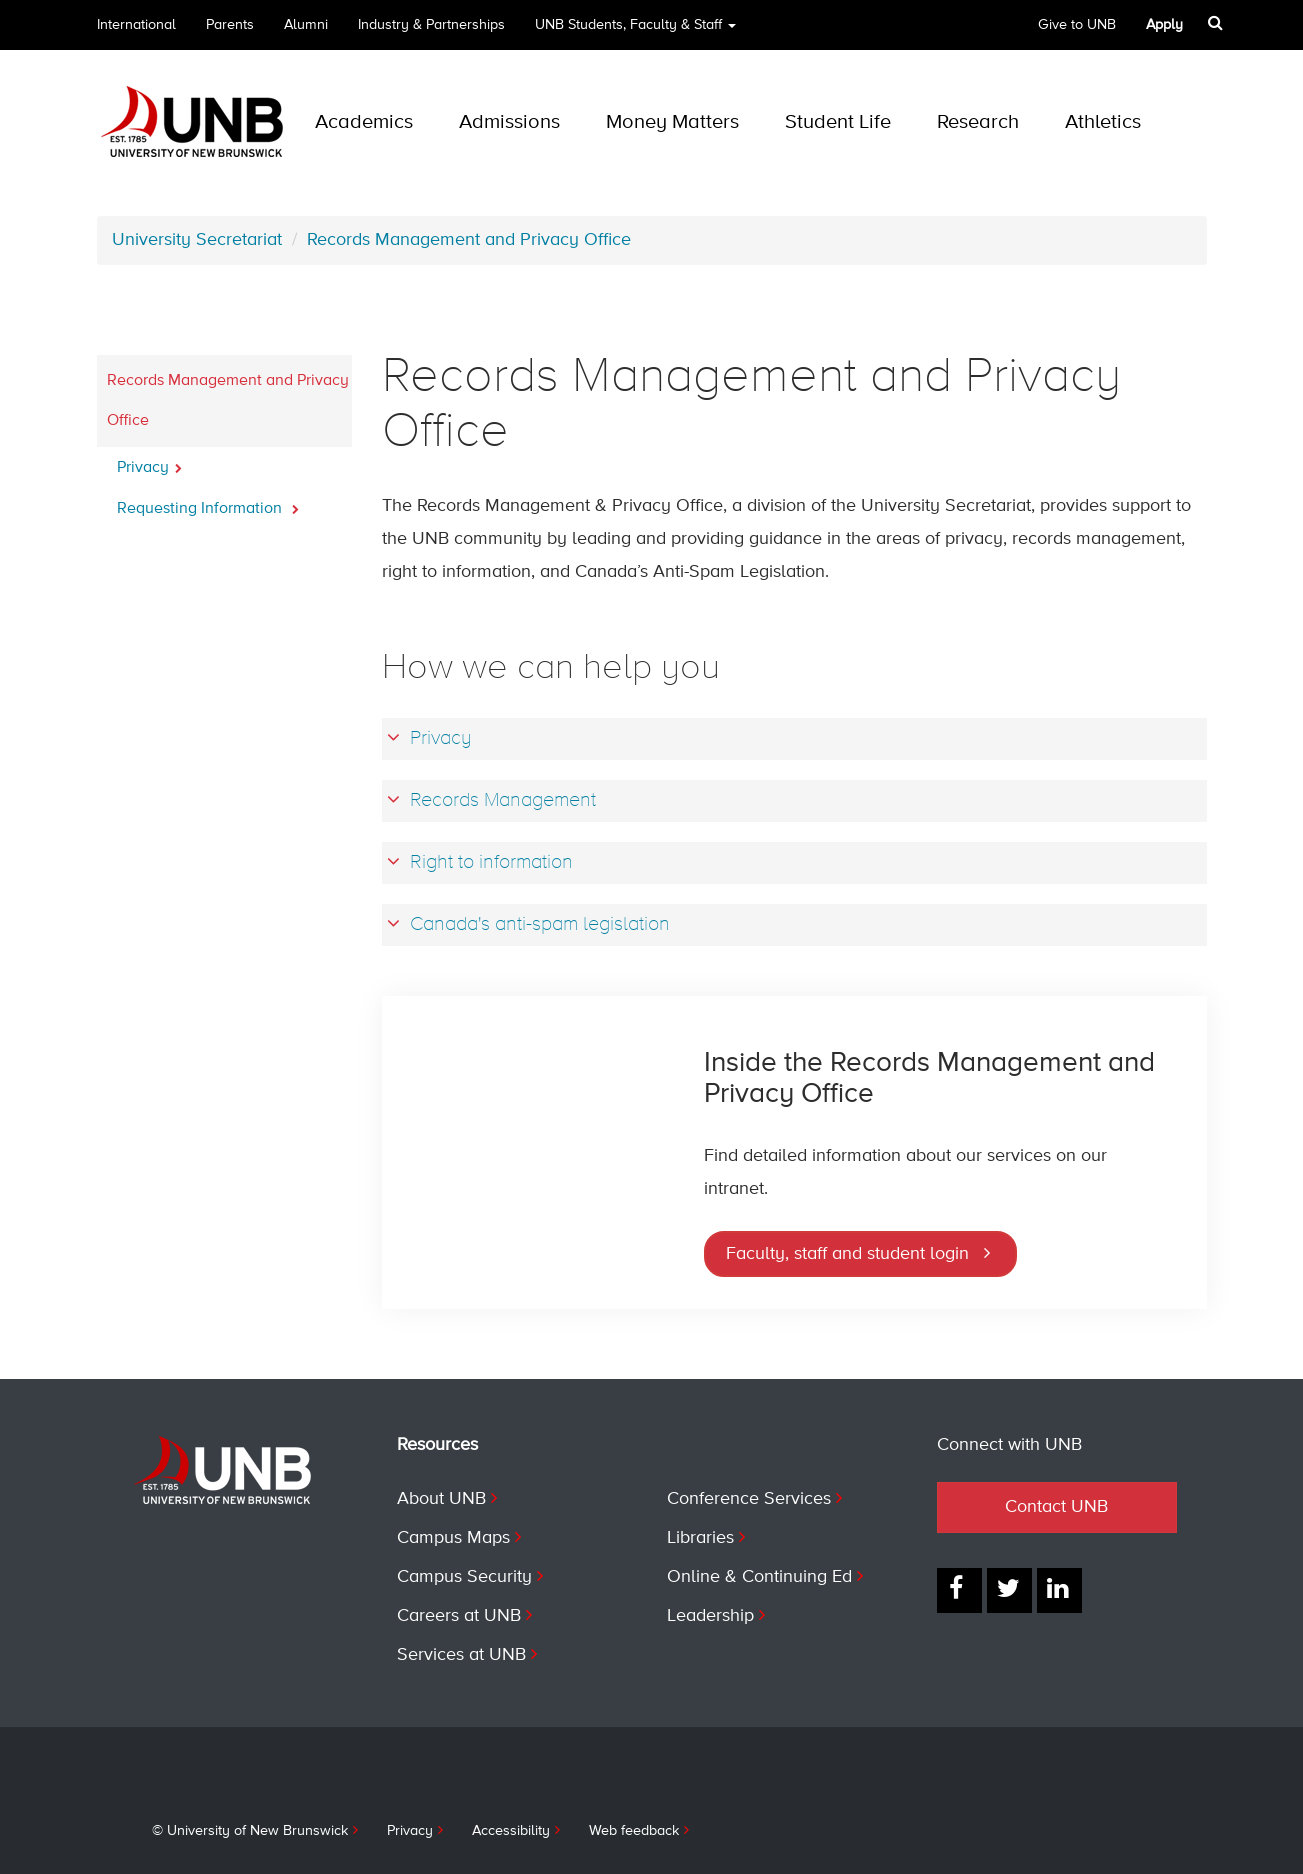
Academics (364, 122)
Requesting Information (208, 503)
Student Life (838, 122)
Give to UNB (1077, 25)
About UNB (441, 1499)
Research (978, 122)
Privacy (149, 462)
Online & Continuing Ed (759, 1577)
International (136, 25)
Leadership (710, 1616)
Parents (230, 25)
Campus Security (464, 1577)
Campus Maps (453, 1538)
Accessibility (511, 1831)
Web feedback (634, 1831)
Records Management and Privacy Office (469, 240)
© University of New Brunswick (250, 1831)
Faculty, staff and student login (847, 1254)
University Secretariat (197, 240)
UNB (635, 31)
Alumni (306, 25)
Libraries (700, 1538)
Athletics (1103, 122)
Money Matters (672, 122)
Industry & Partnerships (431, 25)
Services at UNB (461, 1655)
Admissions (509, 122)
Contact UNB (1056, 1507)
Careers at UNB (459, 1616)
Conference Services (749, 1499)
